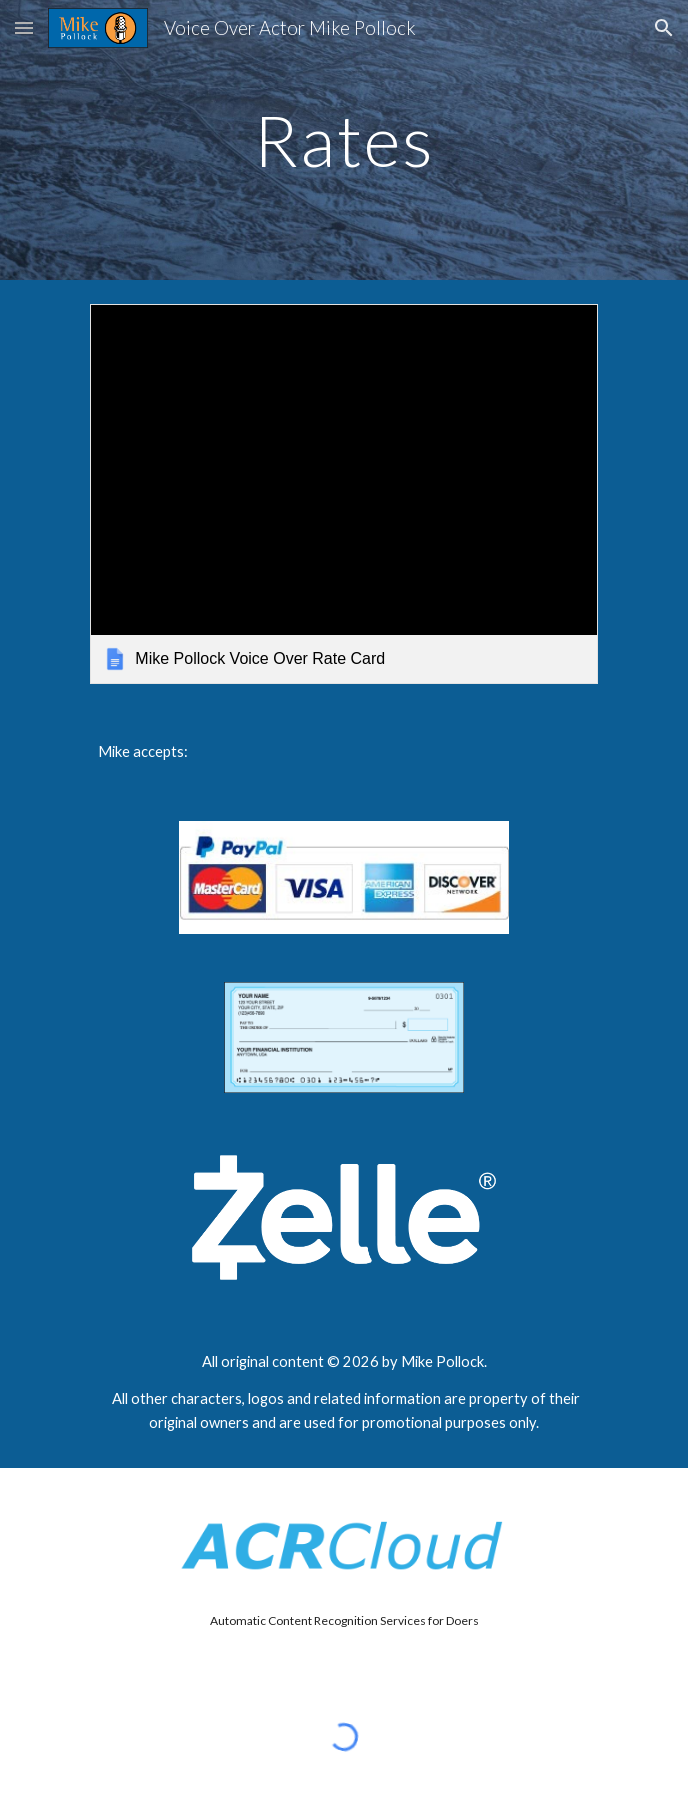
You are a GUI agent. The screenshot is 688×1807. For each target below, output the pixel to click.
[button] (24, 27)
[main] (343, 140)
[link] (343, 494)
